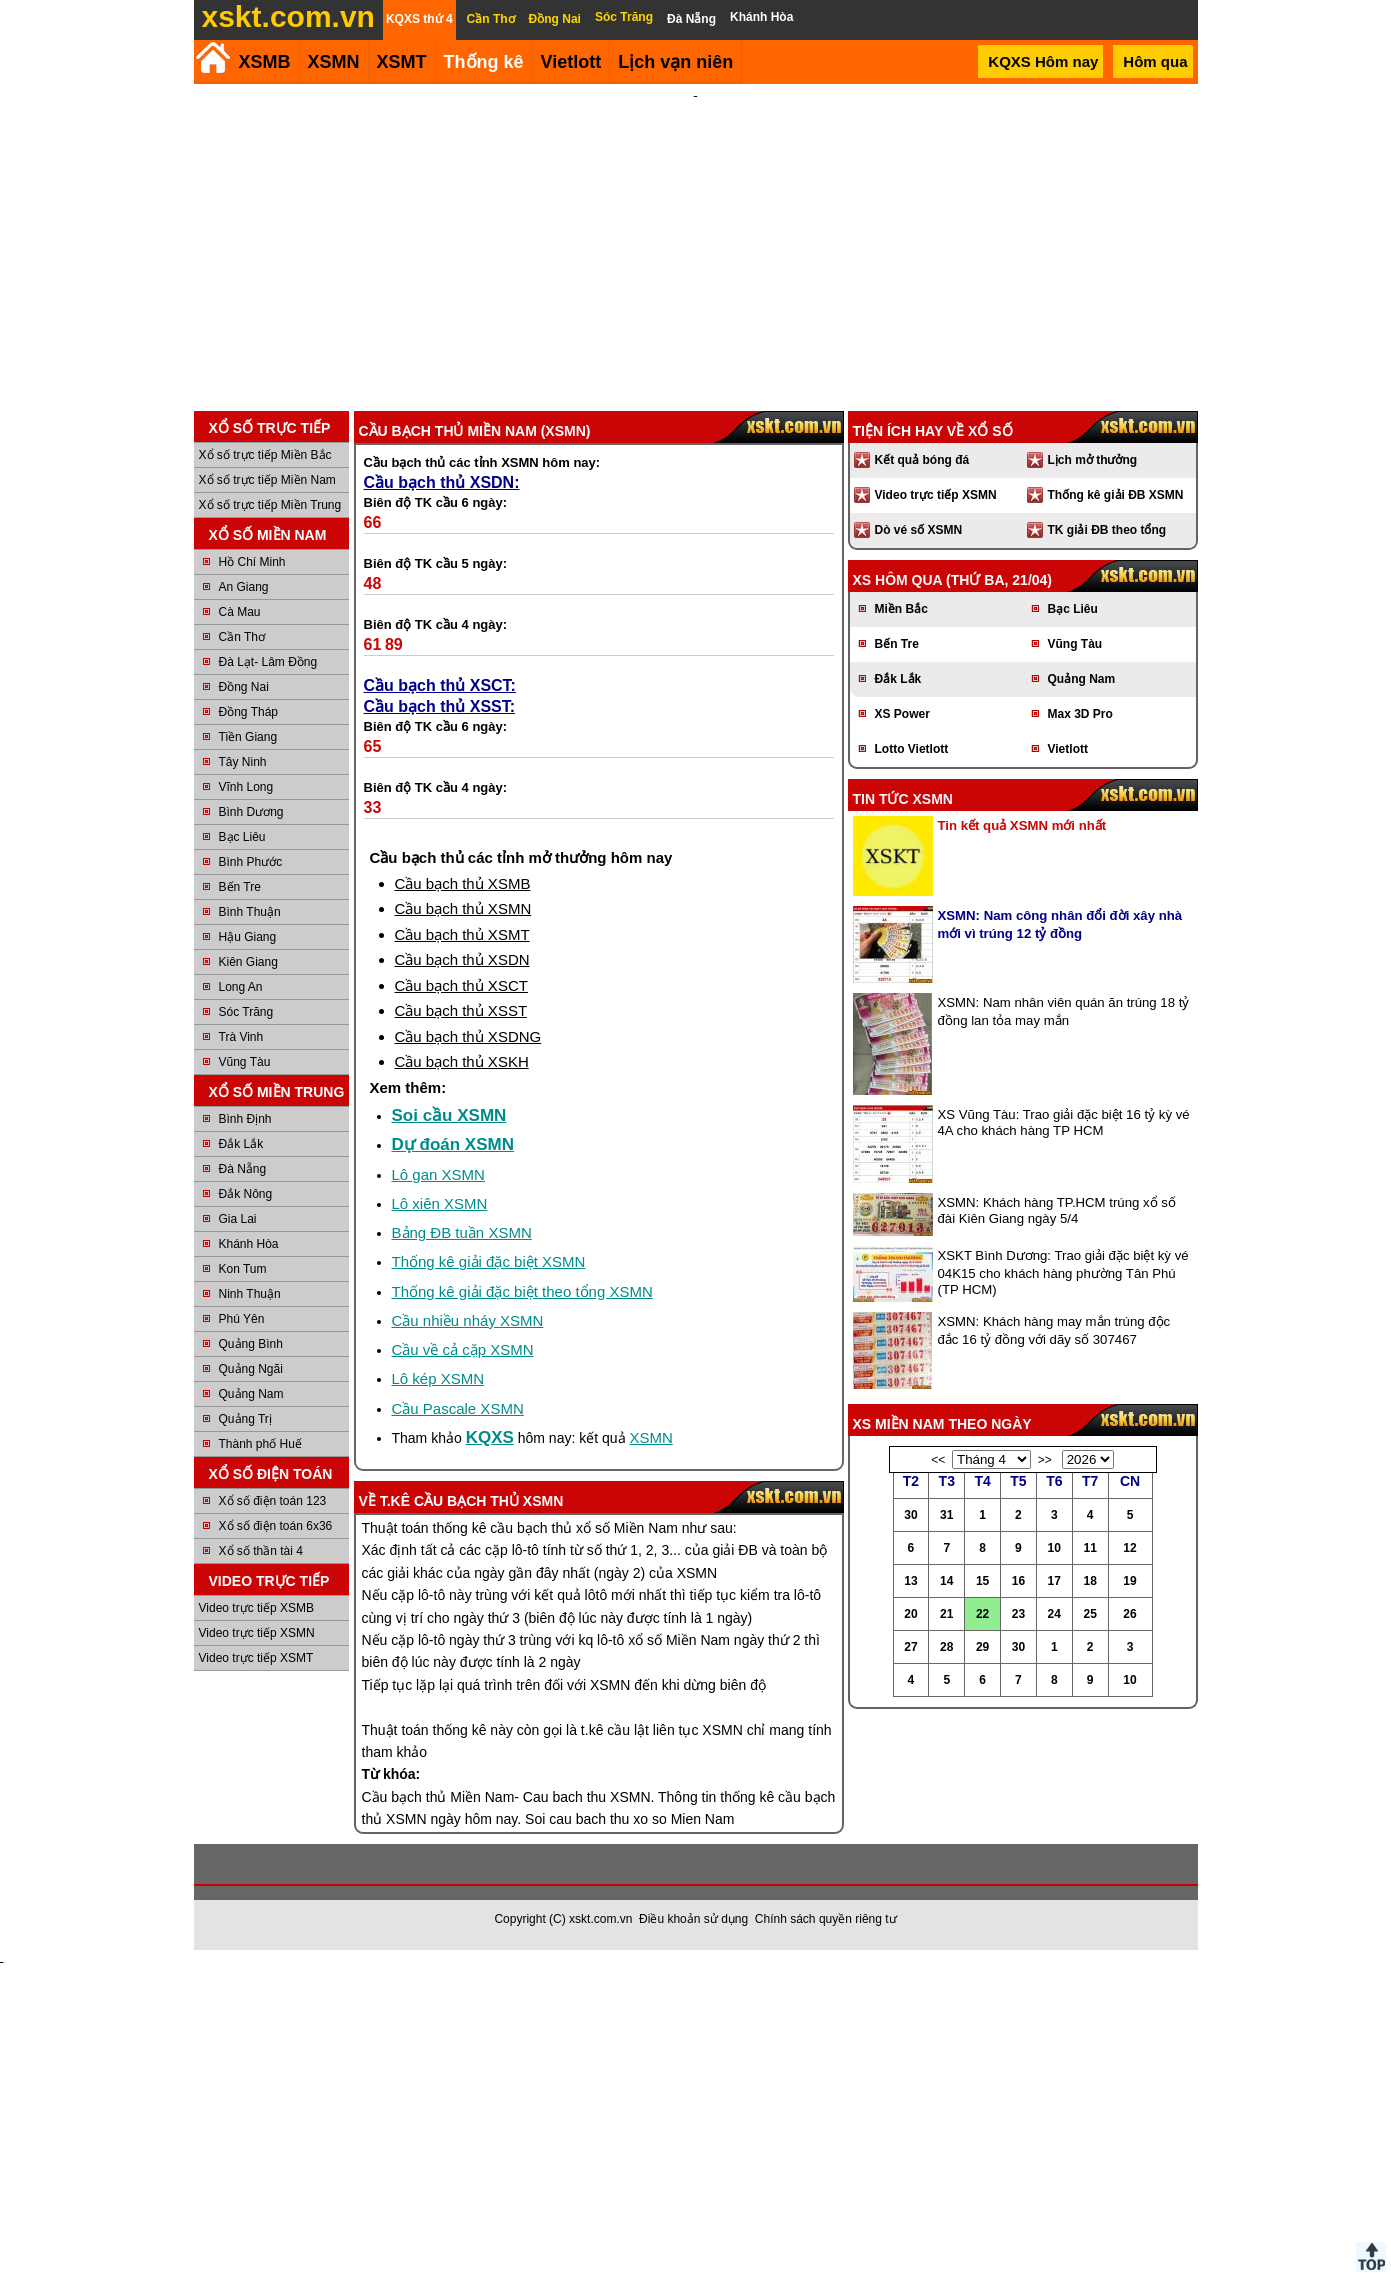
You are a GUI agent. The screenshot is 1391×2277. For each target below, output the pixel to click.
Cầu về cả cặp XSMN (463, 1349)
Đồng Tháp (248, 712)
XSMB (265, 62)
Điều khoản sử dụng (693, 1919)
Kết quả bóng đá (922, 460)
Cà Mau (240, 612)
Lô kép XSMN (438, 1378)
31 (946, 1515)
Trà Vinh (241, 1037)
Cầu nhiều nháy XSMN (468, 1320)
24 (1054, 1614)
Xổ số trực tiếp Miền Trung (270, 505)
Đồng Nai (244, 687)
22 (982, 1614)
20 (910, 1614)
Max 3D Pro (1080, 714)
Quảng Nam (251, 1394)
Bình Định (245, 1119)
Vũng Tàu (245, 1062)
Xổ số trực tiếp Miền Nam (267, 480)
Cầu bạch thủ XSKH (462, 1061)
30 (910, 1515)
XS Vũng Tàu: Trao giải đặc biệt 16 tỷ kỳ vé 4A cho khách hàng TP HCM (1064, 1122)
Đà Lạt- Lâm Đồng (268, 662)
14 (946, 1581)
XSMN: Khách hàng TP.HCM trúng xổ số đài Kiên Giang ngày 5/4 (1057, 1210)
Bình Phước (251, 862)
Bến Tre (240, 887)
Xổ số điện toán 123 (273, 1501)
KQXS (490, 1437)
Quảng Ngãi (251, 1369)
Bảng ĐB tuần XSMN (462, 1232)
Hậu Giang (248, 937)
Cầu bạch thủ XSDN (462, 959)
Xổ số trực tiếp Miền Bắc (265, 455)
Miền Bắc (901, 609)
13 (910, 1581)
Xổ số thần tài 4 (261, 1551)
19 (1129, 1581)
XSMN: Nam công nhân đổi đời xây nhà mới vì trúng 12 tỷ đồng (1060, 924)
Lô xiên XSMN (440, 1203)
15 (982, 1581)
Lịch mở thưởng (1093, 460)
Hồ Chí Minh (252, 562)
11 (1089, 1548)
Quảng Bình (251, 1344)
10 (1054, 1548)
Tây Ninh (243, 762)
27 (910, 1647)
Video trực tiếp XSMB (257, 1608)
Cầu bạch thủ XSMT (462, 934)
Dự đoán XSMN (453, 1144)
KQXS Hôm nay (1043, 61)
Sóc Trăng (246, 1012)
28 (946, 1647)
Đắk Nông (246, 1194)
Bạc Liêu (242, 837)
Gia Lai (238, 1219)
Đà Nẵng (243, 1169)
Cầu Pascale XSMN (458, 1408)
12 (1129, 1548)
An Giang (244, 587)
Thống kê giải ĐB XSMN (1116, 495)
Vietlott (1068, 749)
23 (1018, 1614)
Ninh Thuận (250, 1294)
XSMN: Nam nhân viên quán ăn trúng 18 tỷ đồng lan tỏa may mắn (1064, 1011)
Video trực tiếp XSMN (257, 1633)
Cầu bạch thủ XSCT (461, 985)
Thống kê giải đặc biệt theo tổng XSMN (522, 1291)
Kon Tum (243, 1269)
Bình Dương (251, 812)
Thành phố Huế (260, 1444)
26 (1129, 1614)
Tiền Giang (248, 737)
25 (1089, 1614)
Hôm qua (1155, 61)
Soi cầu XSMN (449, 1115)
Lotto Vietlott (912, 749)
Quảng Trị (245, 1419)
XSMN (334, 62)
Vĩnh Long (246, 787)
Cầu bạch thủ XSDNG (468, 1036)
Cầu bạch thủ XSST (461, 1010)
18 (1089, 1581)
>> (1045, 1460)
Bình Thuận (250, 912)
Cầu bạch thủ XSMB (463, 883)
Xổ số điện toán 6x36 (276, 1526)
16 (1018, 1581)
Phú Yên (242, 1319)
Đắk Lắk (241, 1144)
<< (938, 1460)
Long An (241, 987)
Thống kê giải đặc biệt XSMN (489, 1261)
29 (982, 1647)
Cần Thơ (242, 637)
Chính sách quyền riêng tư (826, 1919)
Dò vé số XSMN (919, 530)
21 (946, 1614)
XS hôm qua (898, 580)
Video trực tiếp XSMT (256, 1658)
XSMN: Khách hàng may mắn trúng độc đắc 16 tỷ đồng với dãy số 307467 (1054, 1330)
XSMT (402, 62)
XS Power (902, 714)
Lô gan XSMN (438, 1174)
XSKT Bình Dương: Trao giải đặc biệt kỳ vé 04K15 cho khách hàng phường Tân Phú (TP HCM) (1063, 1272)
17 (1054, 1581)
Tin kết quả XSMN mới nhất (1022, 825)
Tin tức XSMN (903, 799)
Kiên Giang (248, 962)
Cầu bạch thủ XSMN (463, 908)
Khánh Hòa (249, 1244)
